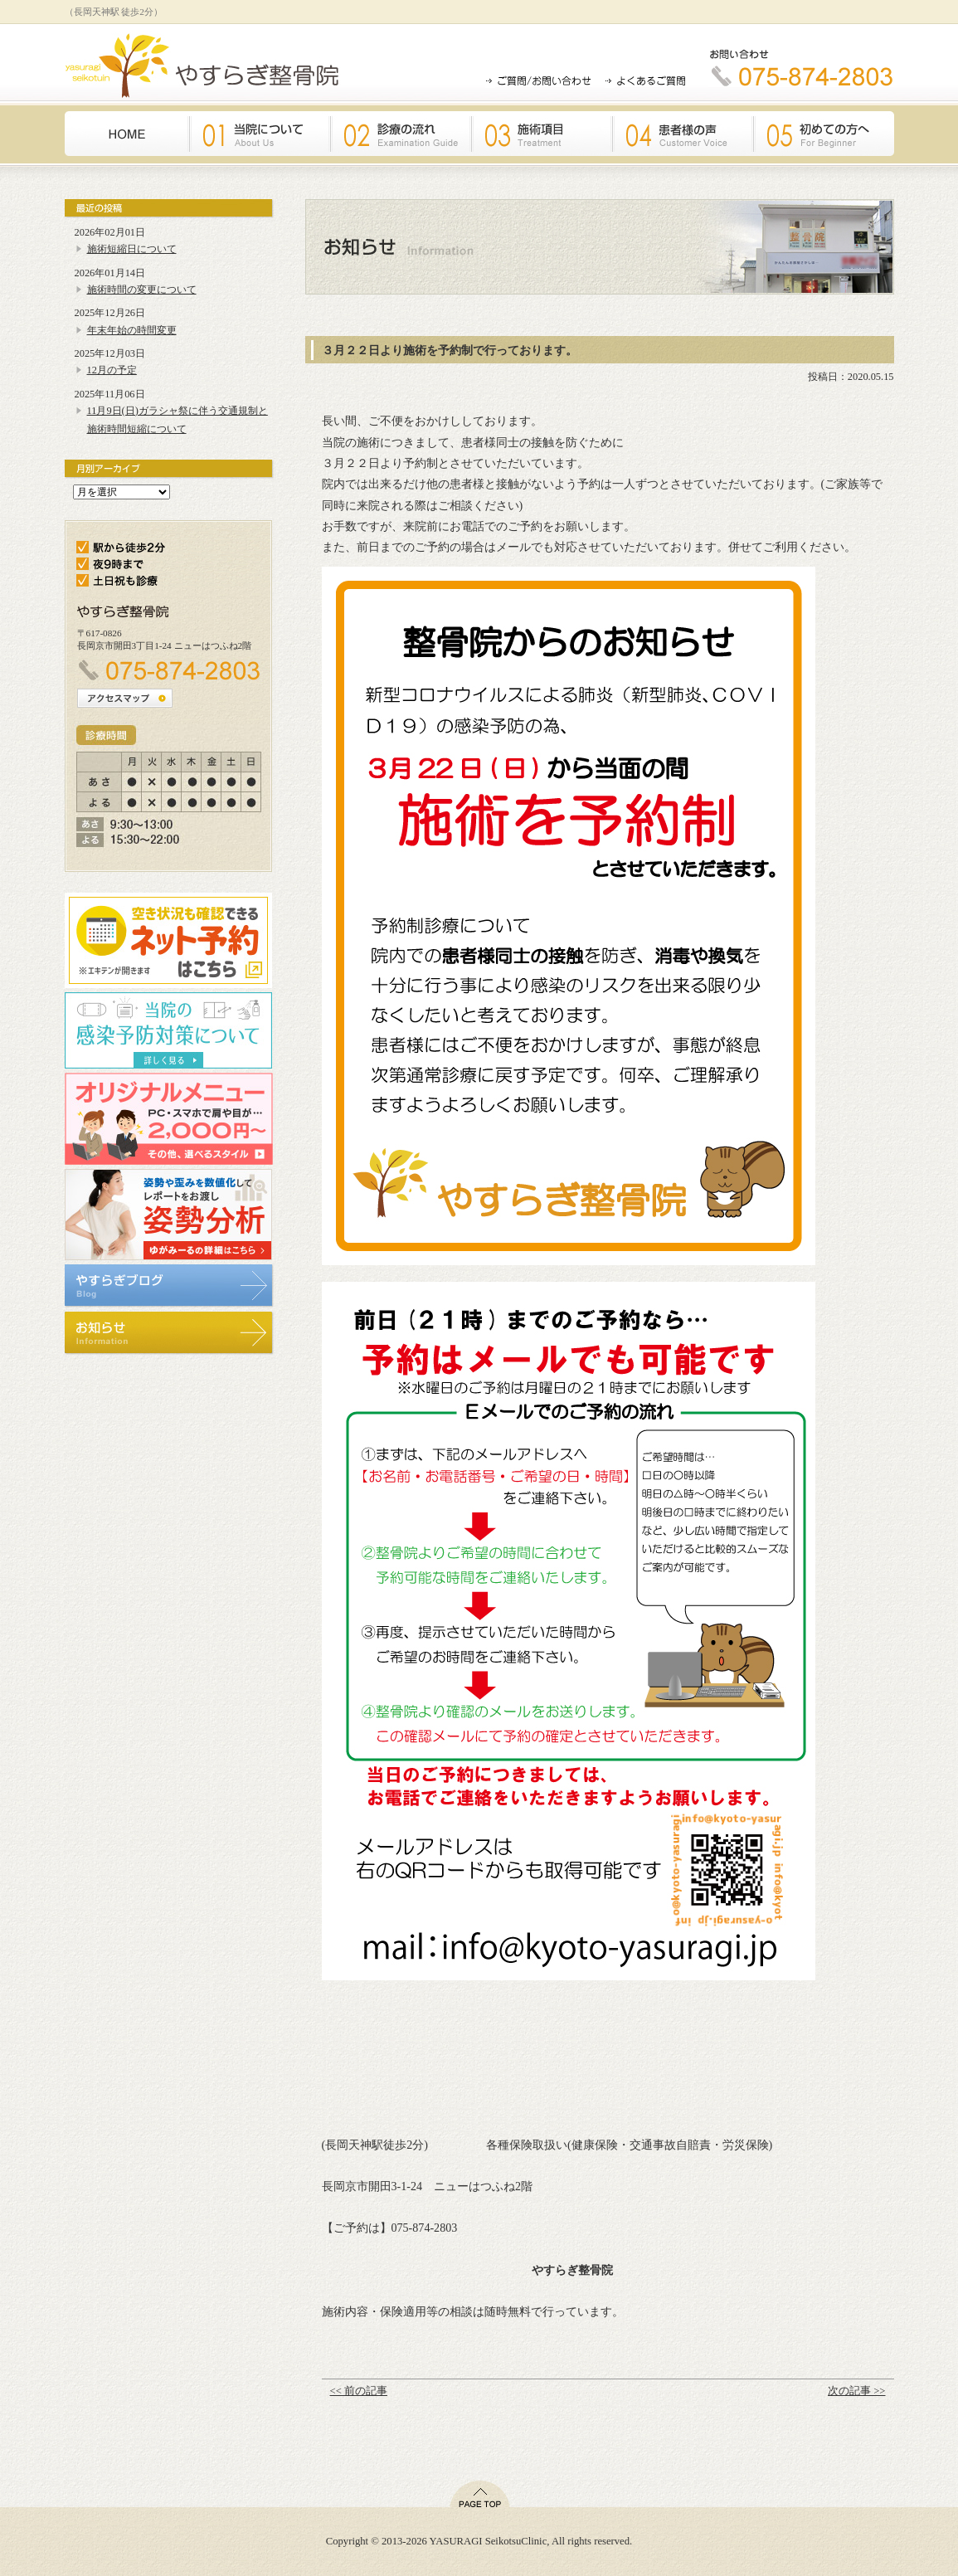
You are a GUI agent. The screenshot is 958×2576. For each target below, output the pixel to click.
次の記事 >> (856, 2391)
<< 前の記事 (358, 2391)
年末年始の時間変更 (132, 330)
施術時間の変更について (142, 289)
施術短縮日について (132, 249)
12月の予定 (112, 370)
